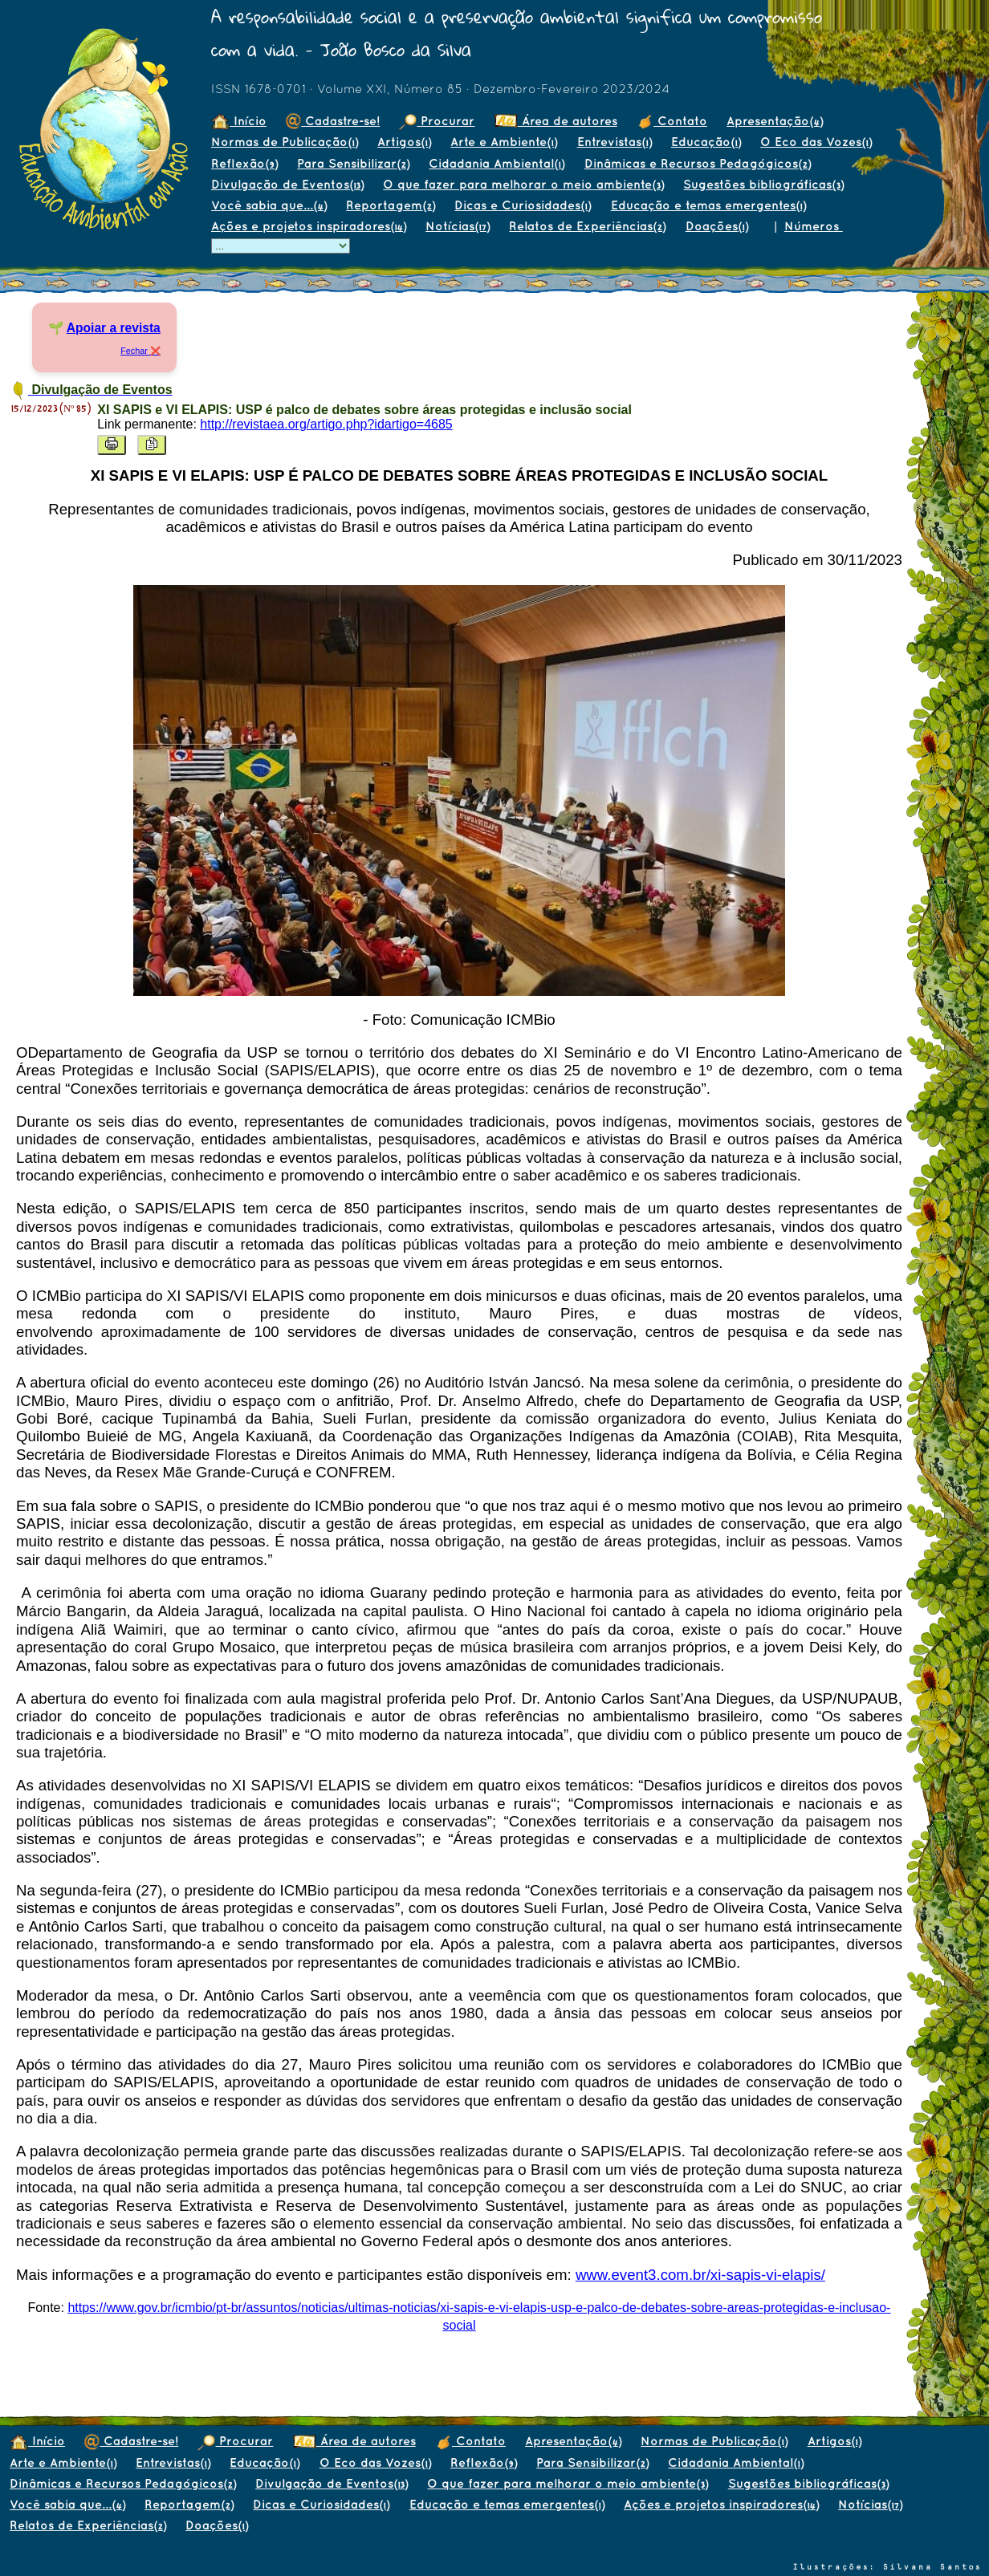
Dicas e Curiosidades (522, 205)
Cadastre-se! (333, 121)
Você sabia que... (269, 205)
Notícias (457, 226)
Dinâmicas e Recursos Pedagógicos (697, 163)
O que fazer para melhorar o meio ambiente (523, 184)
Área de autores (555, 121)
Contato (672, 121)
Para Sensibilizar (353, 163)
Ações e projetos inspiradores (308, 226)
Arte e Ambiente (503, 141)
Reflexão (244, 163)
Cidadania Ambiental (496, 163)
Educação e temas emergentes (708, 205)
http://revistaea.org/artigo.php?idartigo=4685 (326, 424)
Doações (717, 226)
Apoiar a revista (114, 328)
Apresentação (774, 121)
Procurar (436, 121)
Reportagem (390, 205)
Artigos (404, 141)
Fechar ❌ (140, 351)
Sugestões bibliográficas (763, 184)
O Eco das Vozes (816, 141)
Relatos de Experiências (587, 226)
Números (813, 226)
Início (239, 121)
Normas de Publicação (284, 141)
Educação (706, 141)
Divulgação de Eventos (287, 184)
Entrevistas (614, 141)
